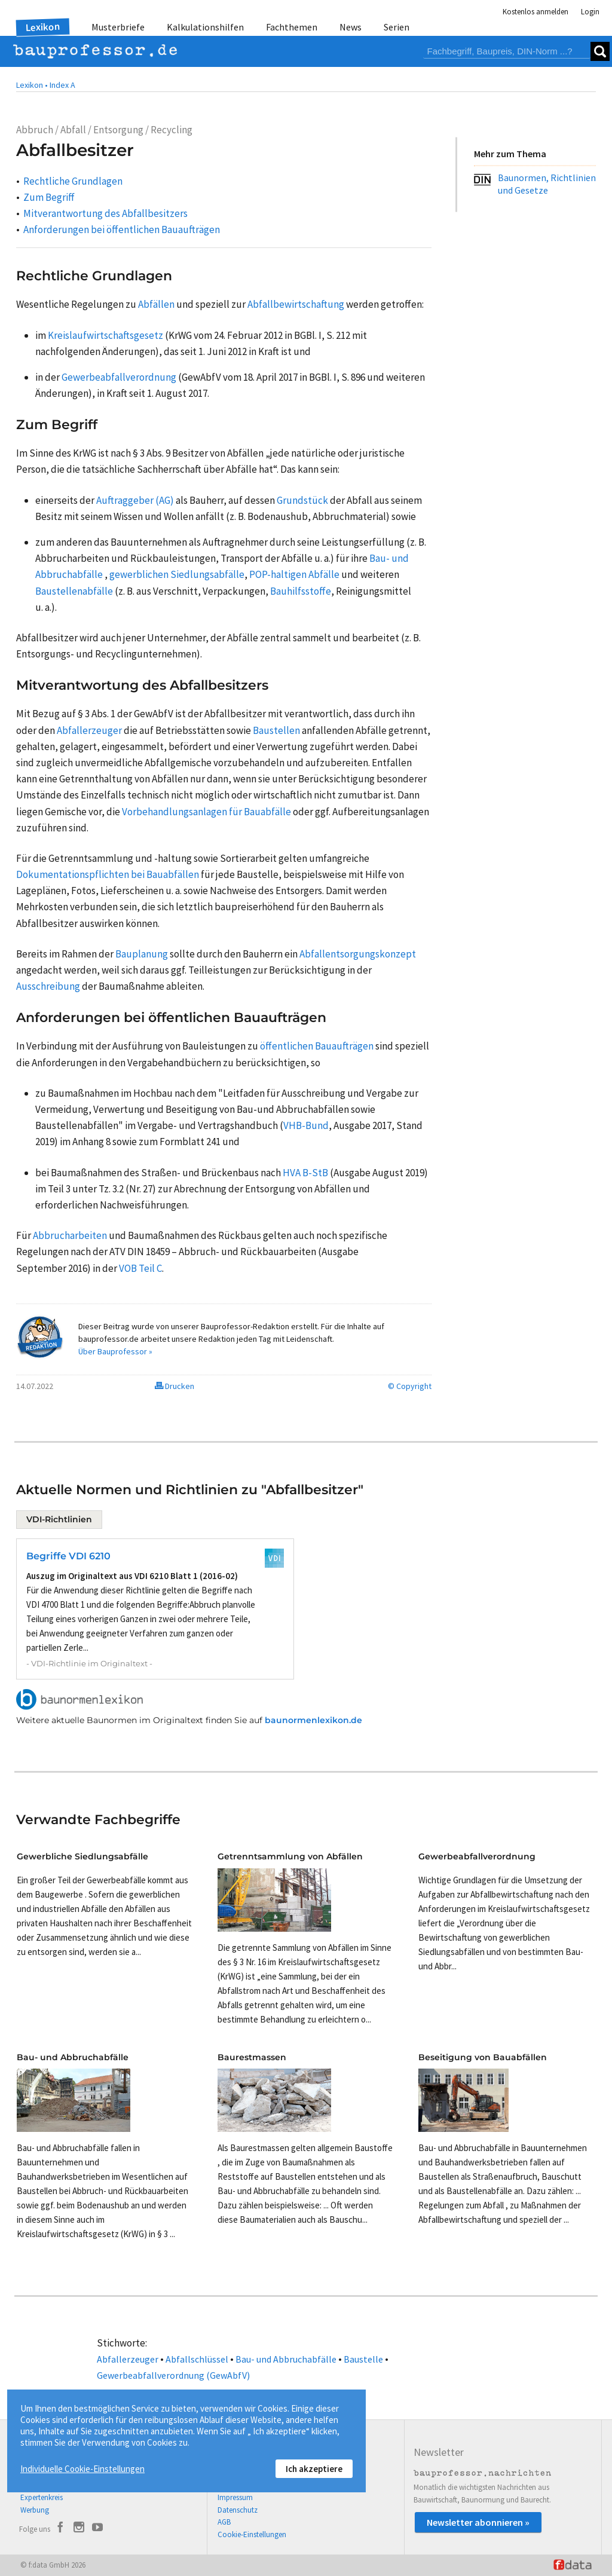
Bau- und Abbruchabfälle (285, 2359)
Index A (62, 84)
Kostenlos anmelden (535, 12)
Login (590, 12)
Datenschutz (238, 2510)
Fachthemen (291, 27)
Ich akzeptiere (314, 2468)
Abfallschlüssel (197, 2359)
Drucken (174, 1386)
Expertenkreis (41, 2497)
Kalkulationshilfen (205, 27)
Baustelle (363, 2359)
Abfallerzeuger (127, 2359)
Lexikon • (32, 84)
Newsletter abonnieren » (478, 2522)
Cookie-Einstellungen (252, 2534)
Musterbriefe (118, 27)
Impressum (235, 2497)
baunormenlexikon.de (313, 1720)
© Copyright (410, 1386)
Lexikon (43, 27)
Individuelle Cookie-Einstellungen (82, 2468)
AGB (224, 2522)
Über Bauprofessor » (115, 1351)
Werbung (34, 2510)
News (350, 27)
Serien (396, 27)
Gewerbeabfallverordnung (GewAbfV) (173, 2375)
